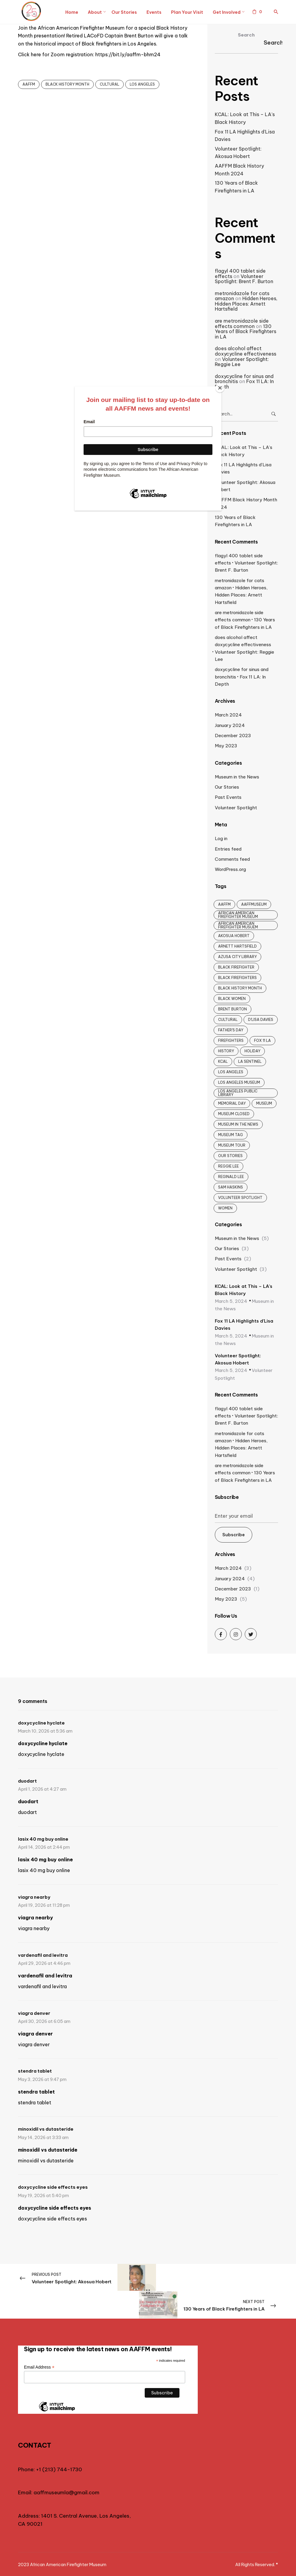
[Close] (219, 387)
